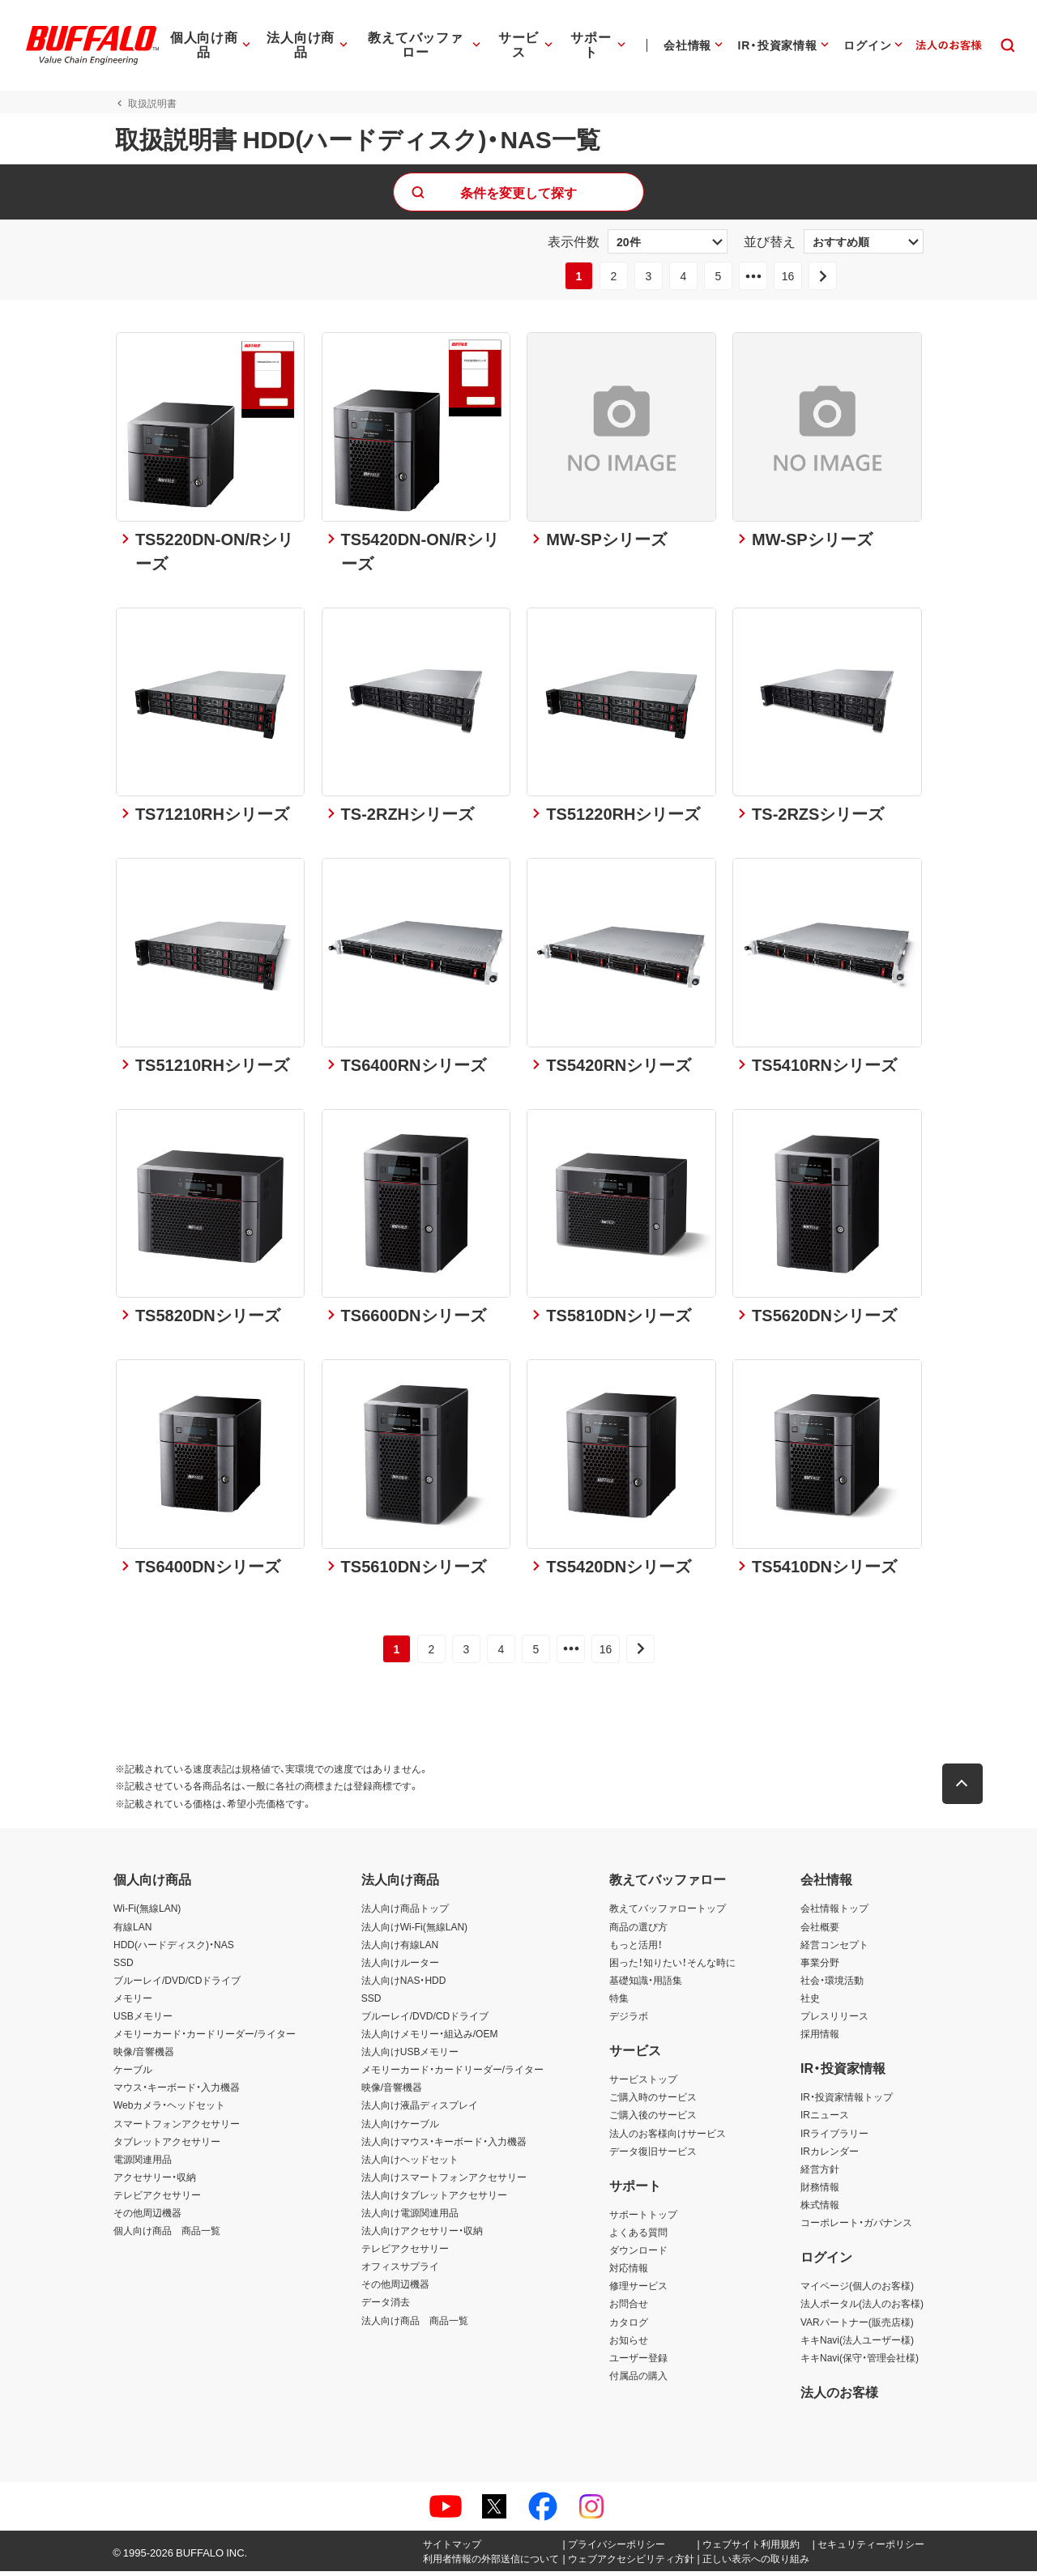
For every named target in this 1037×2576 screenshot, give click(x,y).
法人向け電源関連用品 (410, 2217)
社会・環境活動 (832, 1984)
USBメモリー (143, 2020)
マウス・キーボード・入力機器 (176, 2091)
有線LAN (132, 1930)
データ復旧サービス (653, 2154)
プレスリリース (834, 2020)
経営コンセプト (834, 1948)
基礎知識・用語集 (645, 1984)
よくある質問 (638, 2236)
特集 (619, 2002)
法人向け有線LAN (399, 1948)
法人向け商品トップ (405, 1912)
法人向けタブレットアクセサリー (434, 2199)
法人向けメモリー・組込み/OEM (429, 2038)
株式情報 (819, 2209)
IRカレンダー (829, 2154)
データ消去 (385, 2306)
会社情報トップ (834, 1912)
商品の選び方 (638, 1930)
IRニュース (824, 2119)
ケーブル (132, 2073)
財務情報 (819, 2191)
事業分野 (819, 1966)
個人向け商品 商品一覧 (166, 2235)
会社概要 (819, 1930)
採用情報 (819, 2038)
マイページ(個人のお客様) (857, 2290)
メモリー (132, 2002)
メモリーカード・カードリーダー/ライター (204, 2038)
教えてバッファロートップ (667, 1912)
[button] (964, 1788)
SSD (123, 1966)
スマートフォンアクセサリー (176, 2127)
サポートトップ (643, 2218)
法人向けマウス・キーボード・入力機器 (444, 2145)
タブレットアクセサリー (166, 2145)
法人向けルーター (400, 1966)
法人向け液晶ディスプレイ (419, 2109)
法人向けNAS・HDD (403, 1984)
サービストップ (643, 2083)
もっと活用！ (636, 1948)
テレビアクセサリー (157, 2199)
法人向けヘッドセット (410, 2163)
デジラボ (628, 2020)
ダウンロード (638, 2254)
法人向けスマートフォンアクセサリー (444, 2181)
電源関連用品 (142, 2163)
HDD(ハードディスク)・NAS (173, 1948)
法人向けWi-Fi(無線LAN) (414, 1930)
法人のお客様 (839, 2396)
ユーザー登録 (638, 2361)
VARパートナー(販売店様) (857, 2325)
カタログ (628, 2325)
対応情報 (628, 2272)
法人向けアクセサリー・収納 (422, 2235)
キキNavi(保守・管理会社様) (859, 2361)
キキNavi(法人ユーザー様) (857, 2343)
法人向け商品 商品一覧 (414, 2324)
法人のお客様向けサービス (667, 2137)
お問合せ (628, 2308)
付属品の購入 (638, 2380)
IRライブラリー (834, 2137)
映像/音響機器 (143, 2056)
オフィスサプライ (400, 2270)
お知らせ (628, 2343)
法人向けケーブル (400, 2127)
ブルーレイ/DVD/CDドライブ (177, 1984)
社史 (810, 2002)
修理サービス (638, 2290)
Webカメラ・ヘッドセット (169, 2109)
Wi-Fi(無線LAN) (147, 1912)
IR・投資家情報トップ (846, 2101)
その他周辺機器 (147, 2217)
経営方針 (819, 2173)
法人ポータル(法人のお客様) (862, 2308)
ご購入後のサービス (653, 2119)
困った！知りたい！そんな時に (672, 1966)
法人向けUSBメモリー (410, 2056)
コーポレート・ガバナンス (856, 2227)
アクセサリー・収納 (154, 2181)
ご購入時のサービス (653, 2101)
